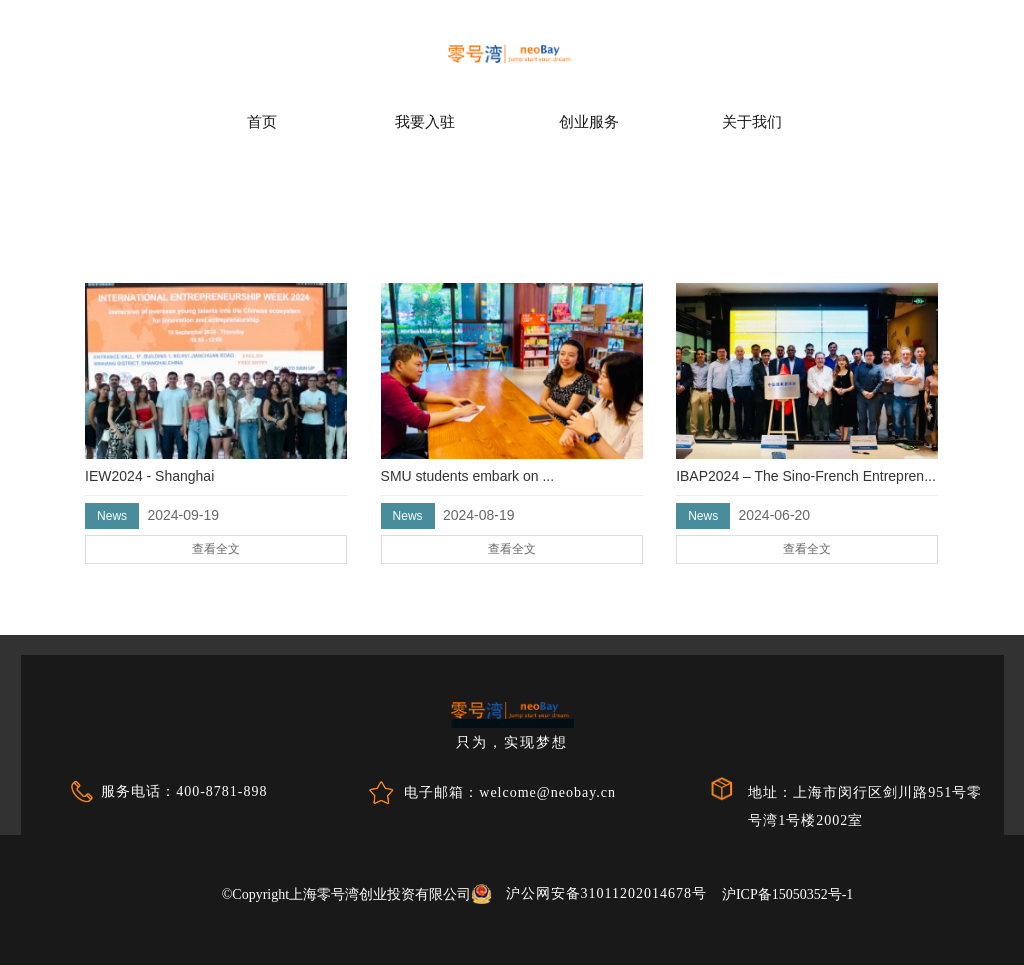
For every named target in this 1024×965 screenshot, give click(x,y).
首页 (262, 121)
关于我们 (752, 121)
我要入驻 (425, 121)
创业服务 (589, 121)
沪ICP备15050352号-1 (787, 894)
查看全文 (185, 508)
